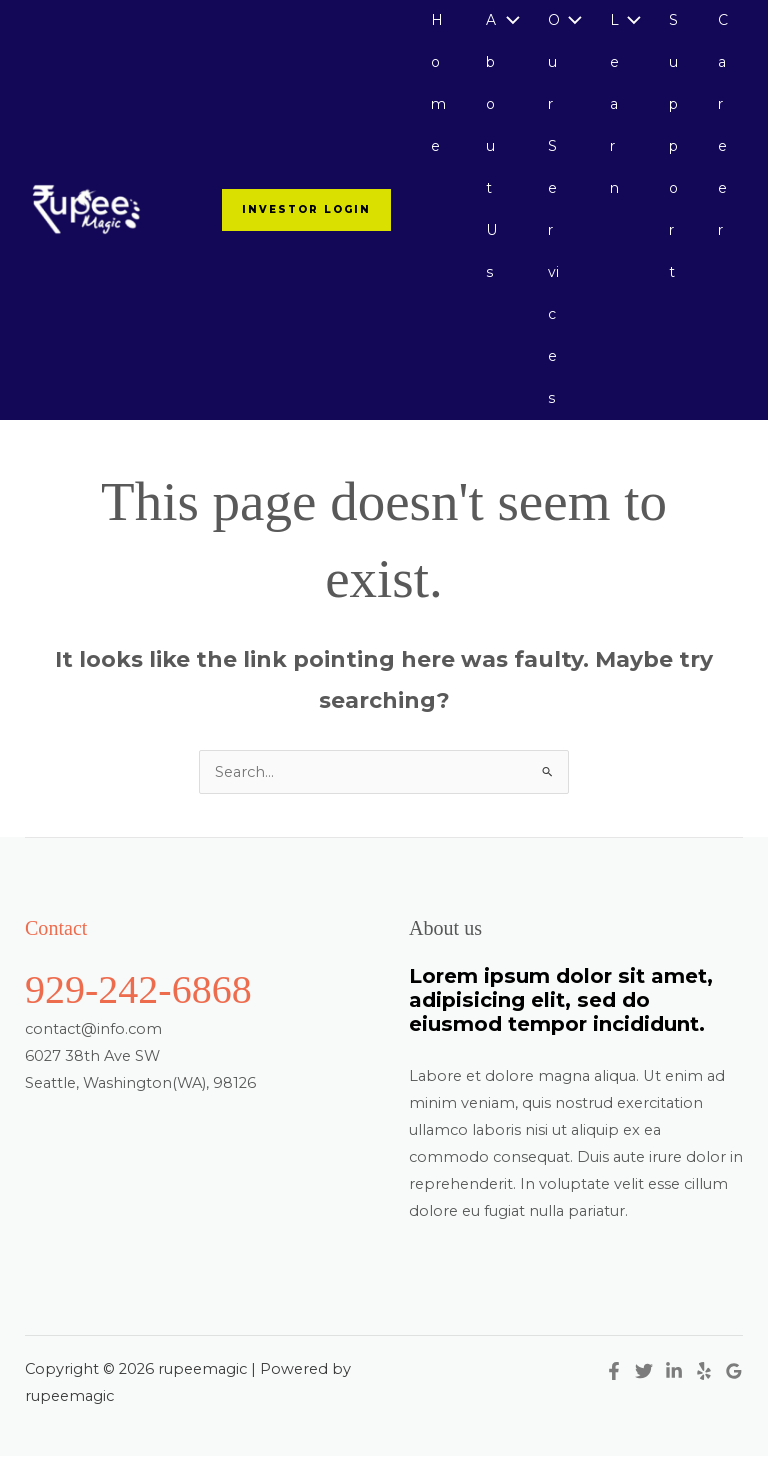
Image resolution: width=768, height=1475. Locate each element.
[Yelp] (704, 1389)
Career (723, 130)
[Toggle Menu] (504, 22)
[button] (298, 218)
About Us (488, 152)
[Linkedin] (674, 1389)
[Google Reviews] (734, 1389)
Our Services (550, 218)
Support (672, 152)
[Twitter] (644, 1389)
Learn (612, 108)
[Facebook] (614, 1389)
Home (434, 86)
